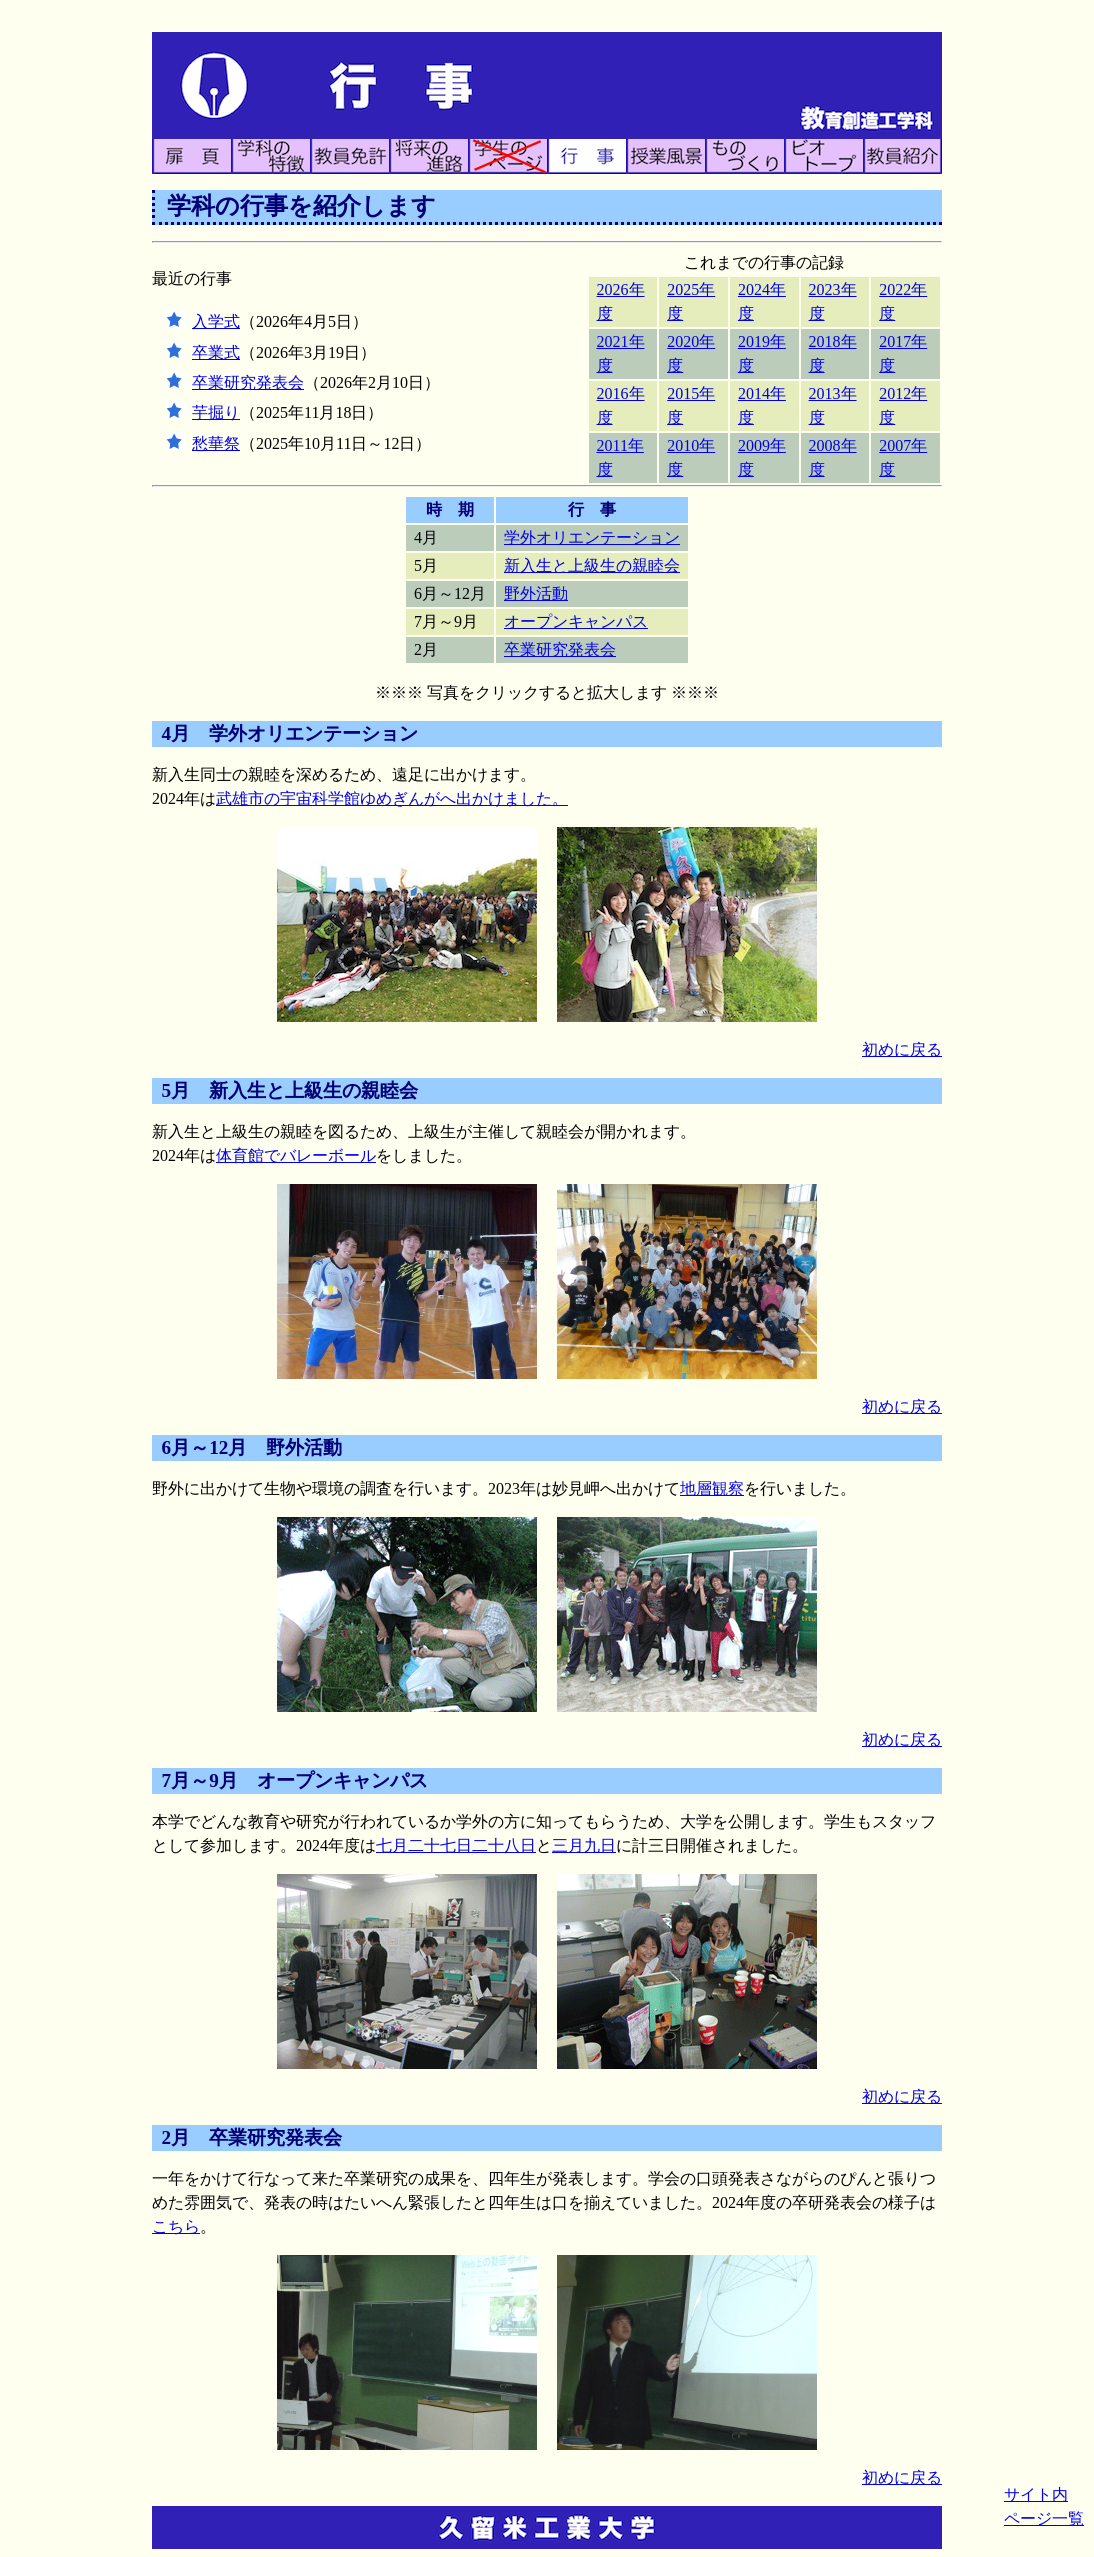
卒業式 (216, 352)
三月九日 (584, 1845)
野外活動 (536, 593)
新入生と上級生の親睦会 (592, 565)
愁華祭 (216, 443)
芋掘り (216, 412)
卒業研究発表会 (248, 382)
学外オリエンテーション (592, 537)
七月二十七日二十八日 (456, 1845)
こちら (176, 2226)
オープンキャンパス (576, 621)
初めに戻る (902, 1049)
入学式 (216, 321)
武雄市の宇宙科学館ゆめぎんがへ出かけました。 (392, 798)
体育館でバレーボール (296, 1155)
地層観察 (712, 1488)
